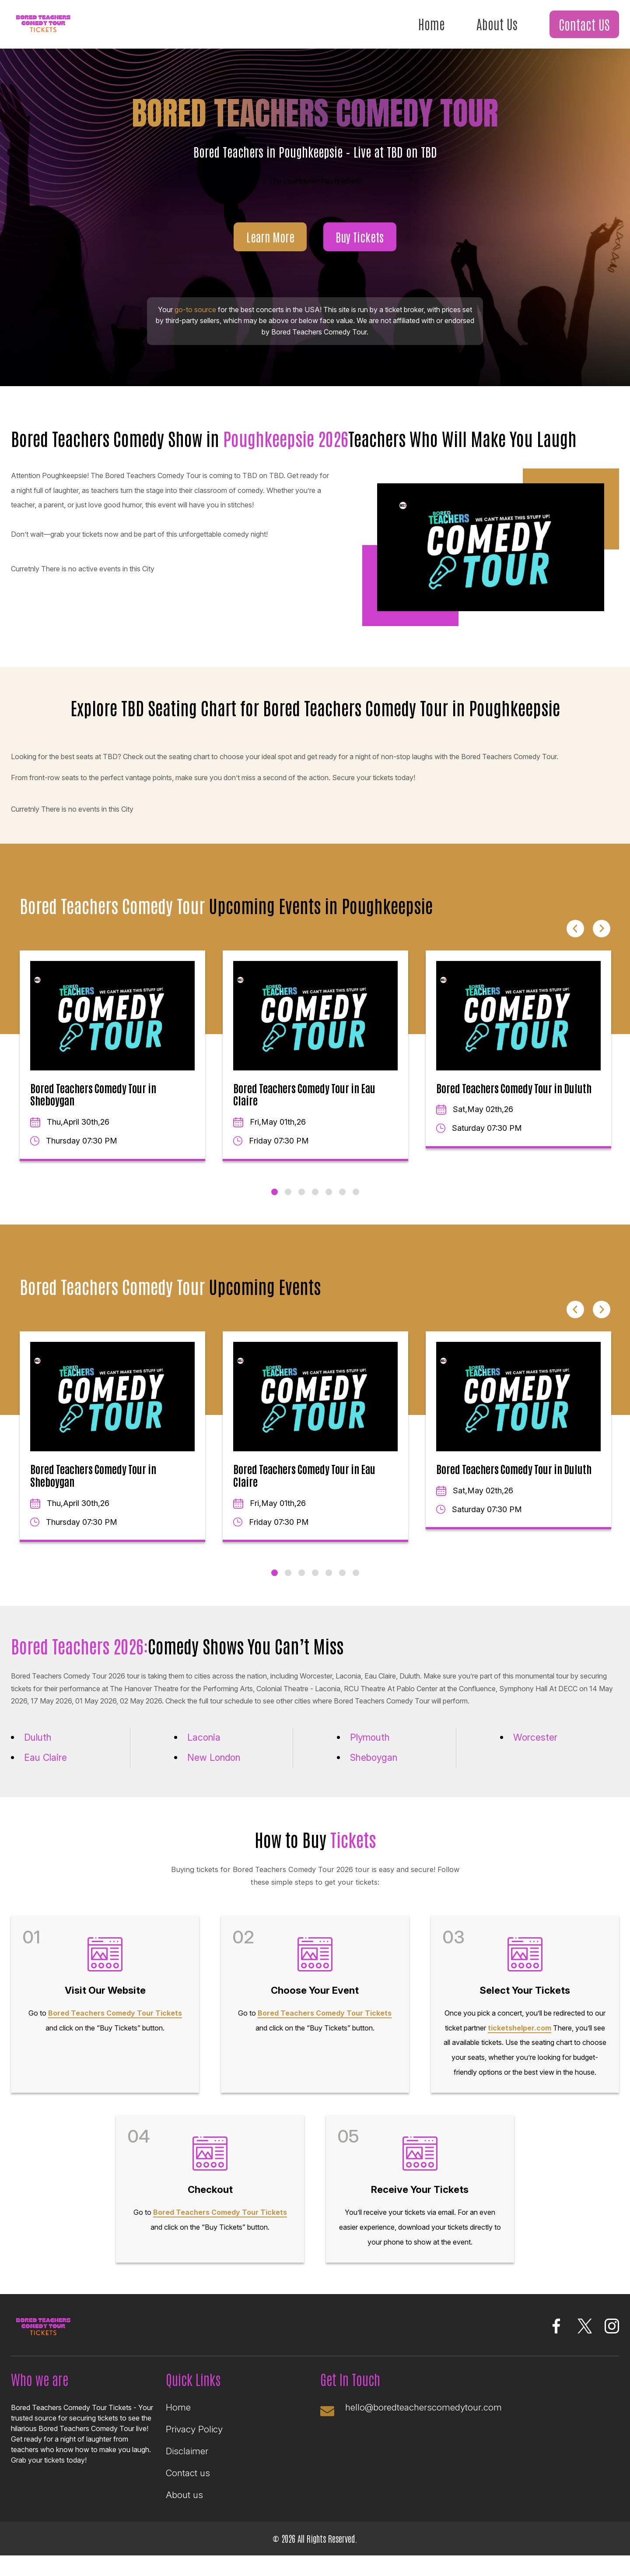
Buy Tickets (361, 237)
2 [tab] (288, 1192)
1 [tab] (274, 1192)
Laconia (204, 1738)
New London (215, 1758)
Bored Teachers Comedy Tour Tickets (115, 2016)
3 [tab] (301, 1192)
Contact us (188, 2481)
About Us (495, 24)
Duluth (39, 1738)
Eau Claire (46, 1758)
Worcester (536, 1738)
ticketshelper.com (519, 2031)
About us (184, 2503)
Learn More (269, 237)
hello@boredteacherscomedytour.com (424, 2414)
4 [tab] (315, 1192)
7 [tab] (356, 1192)
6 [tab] (342, 1192)
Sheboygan (375, 1758)
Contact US (583, 24)
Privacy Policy (194, 2436)
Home (428, 24)
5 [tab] (329, 1192)
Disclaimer (187, 2458)
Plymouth (371, 1738)
